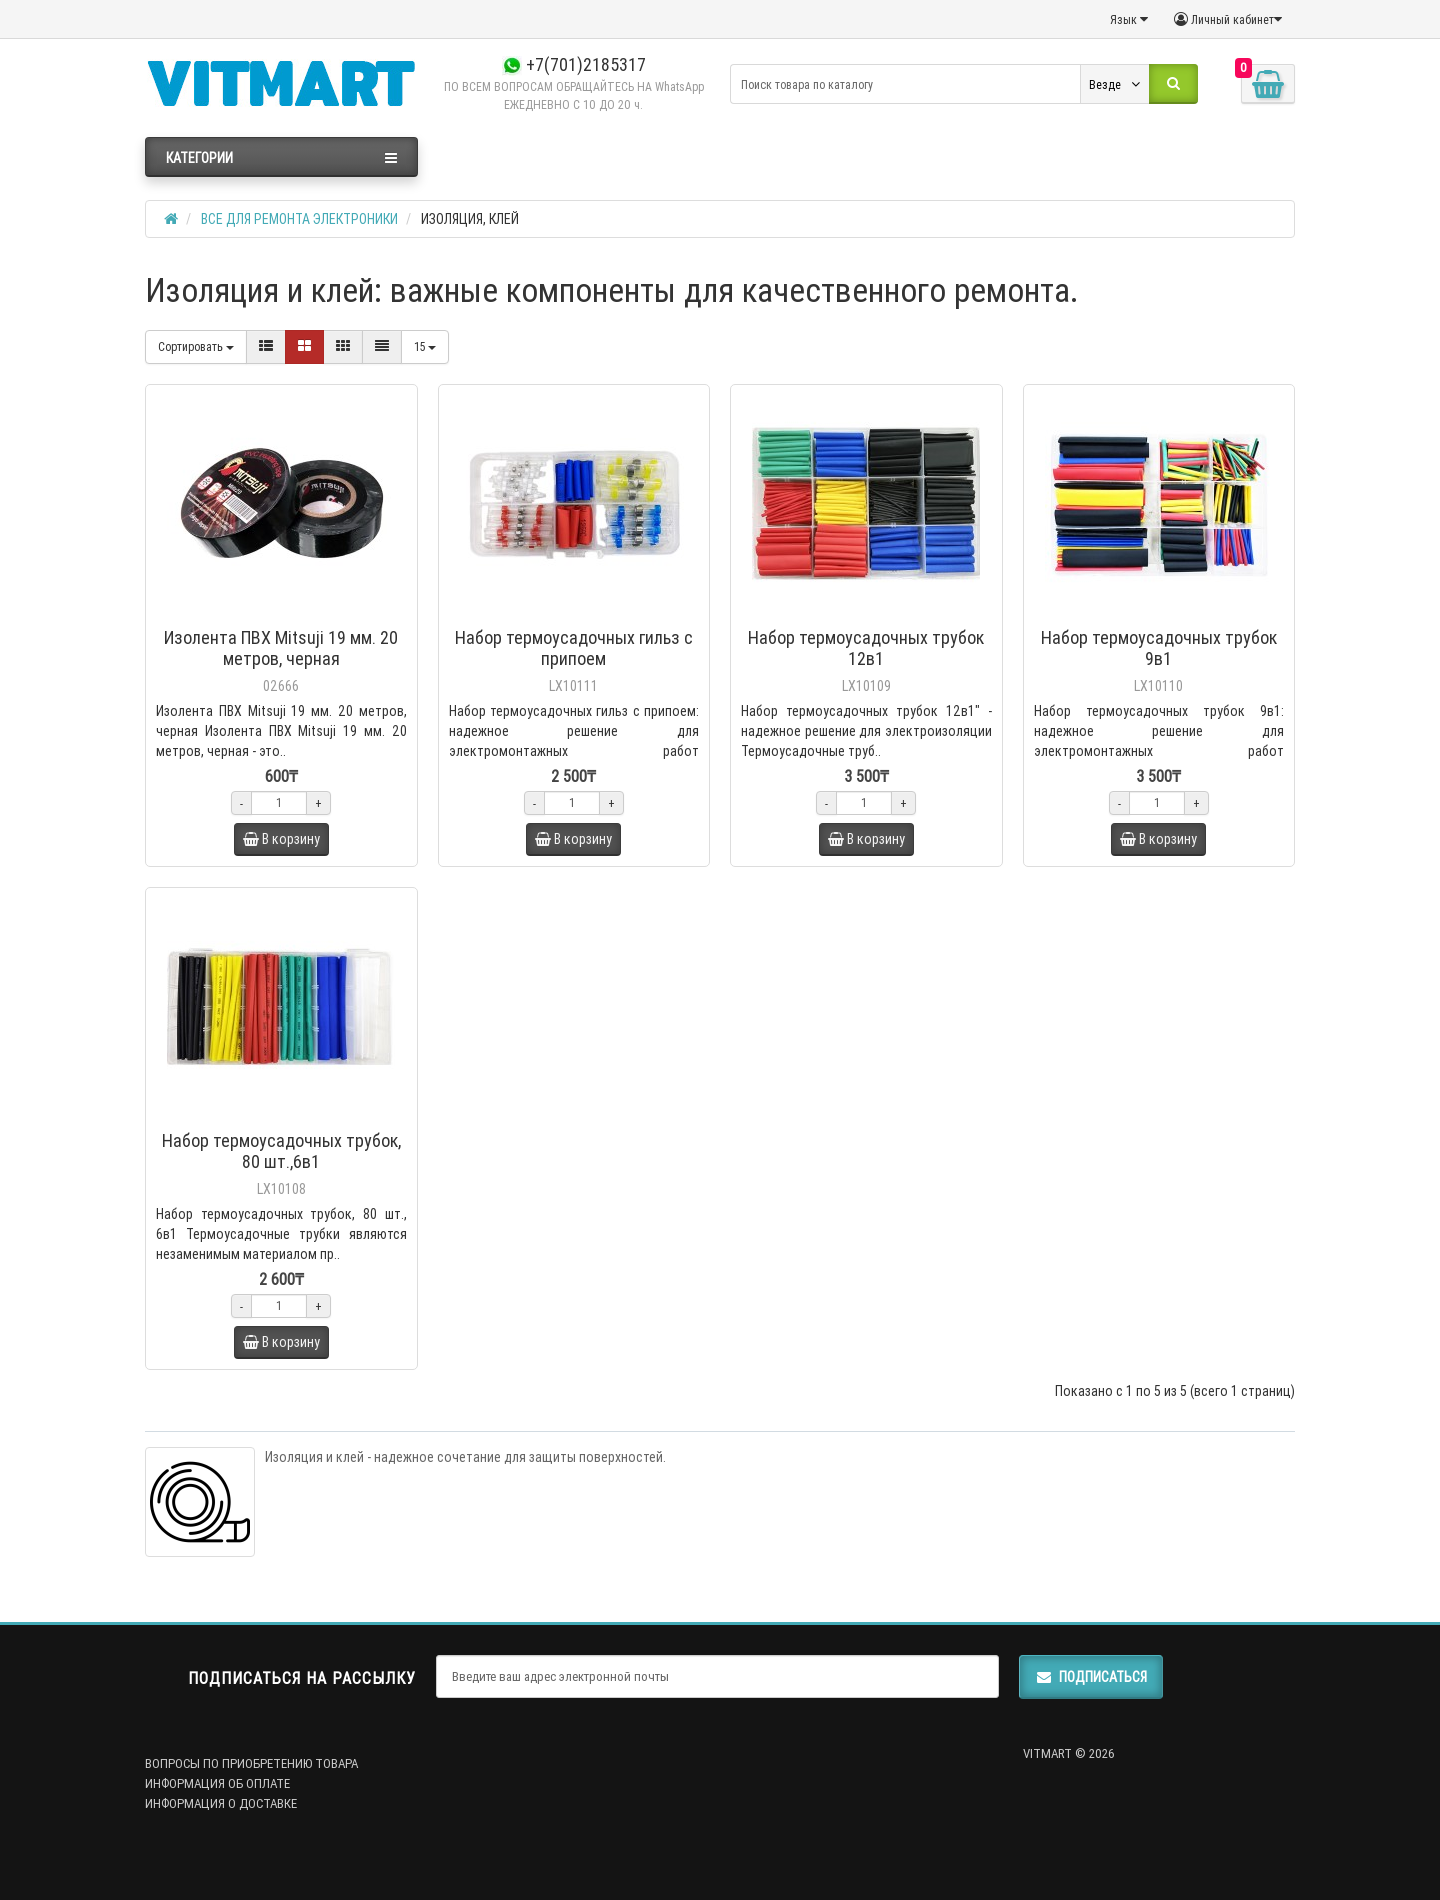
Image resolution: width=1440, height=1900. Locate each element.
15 (425, 346)
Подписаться (1091, 1677)
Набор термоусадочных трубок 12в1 (866, 648)
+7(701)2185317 (574, 64)
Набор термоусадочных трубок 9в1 (1159, 648)
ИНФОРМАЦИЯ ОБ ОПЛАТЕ (217, 1783)
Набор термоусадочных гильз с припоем (574, 648)
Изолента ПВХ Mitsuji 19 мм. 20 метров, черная (281, 648)
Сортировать (196, 346)
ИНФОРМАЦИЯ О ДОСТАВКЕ (221, 1803)
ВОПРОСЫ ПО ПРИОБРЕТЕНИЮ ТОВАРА (251, 1763)
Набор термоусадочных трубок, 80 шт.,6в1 (281, 1151)
